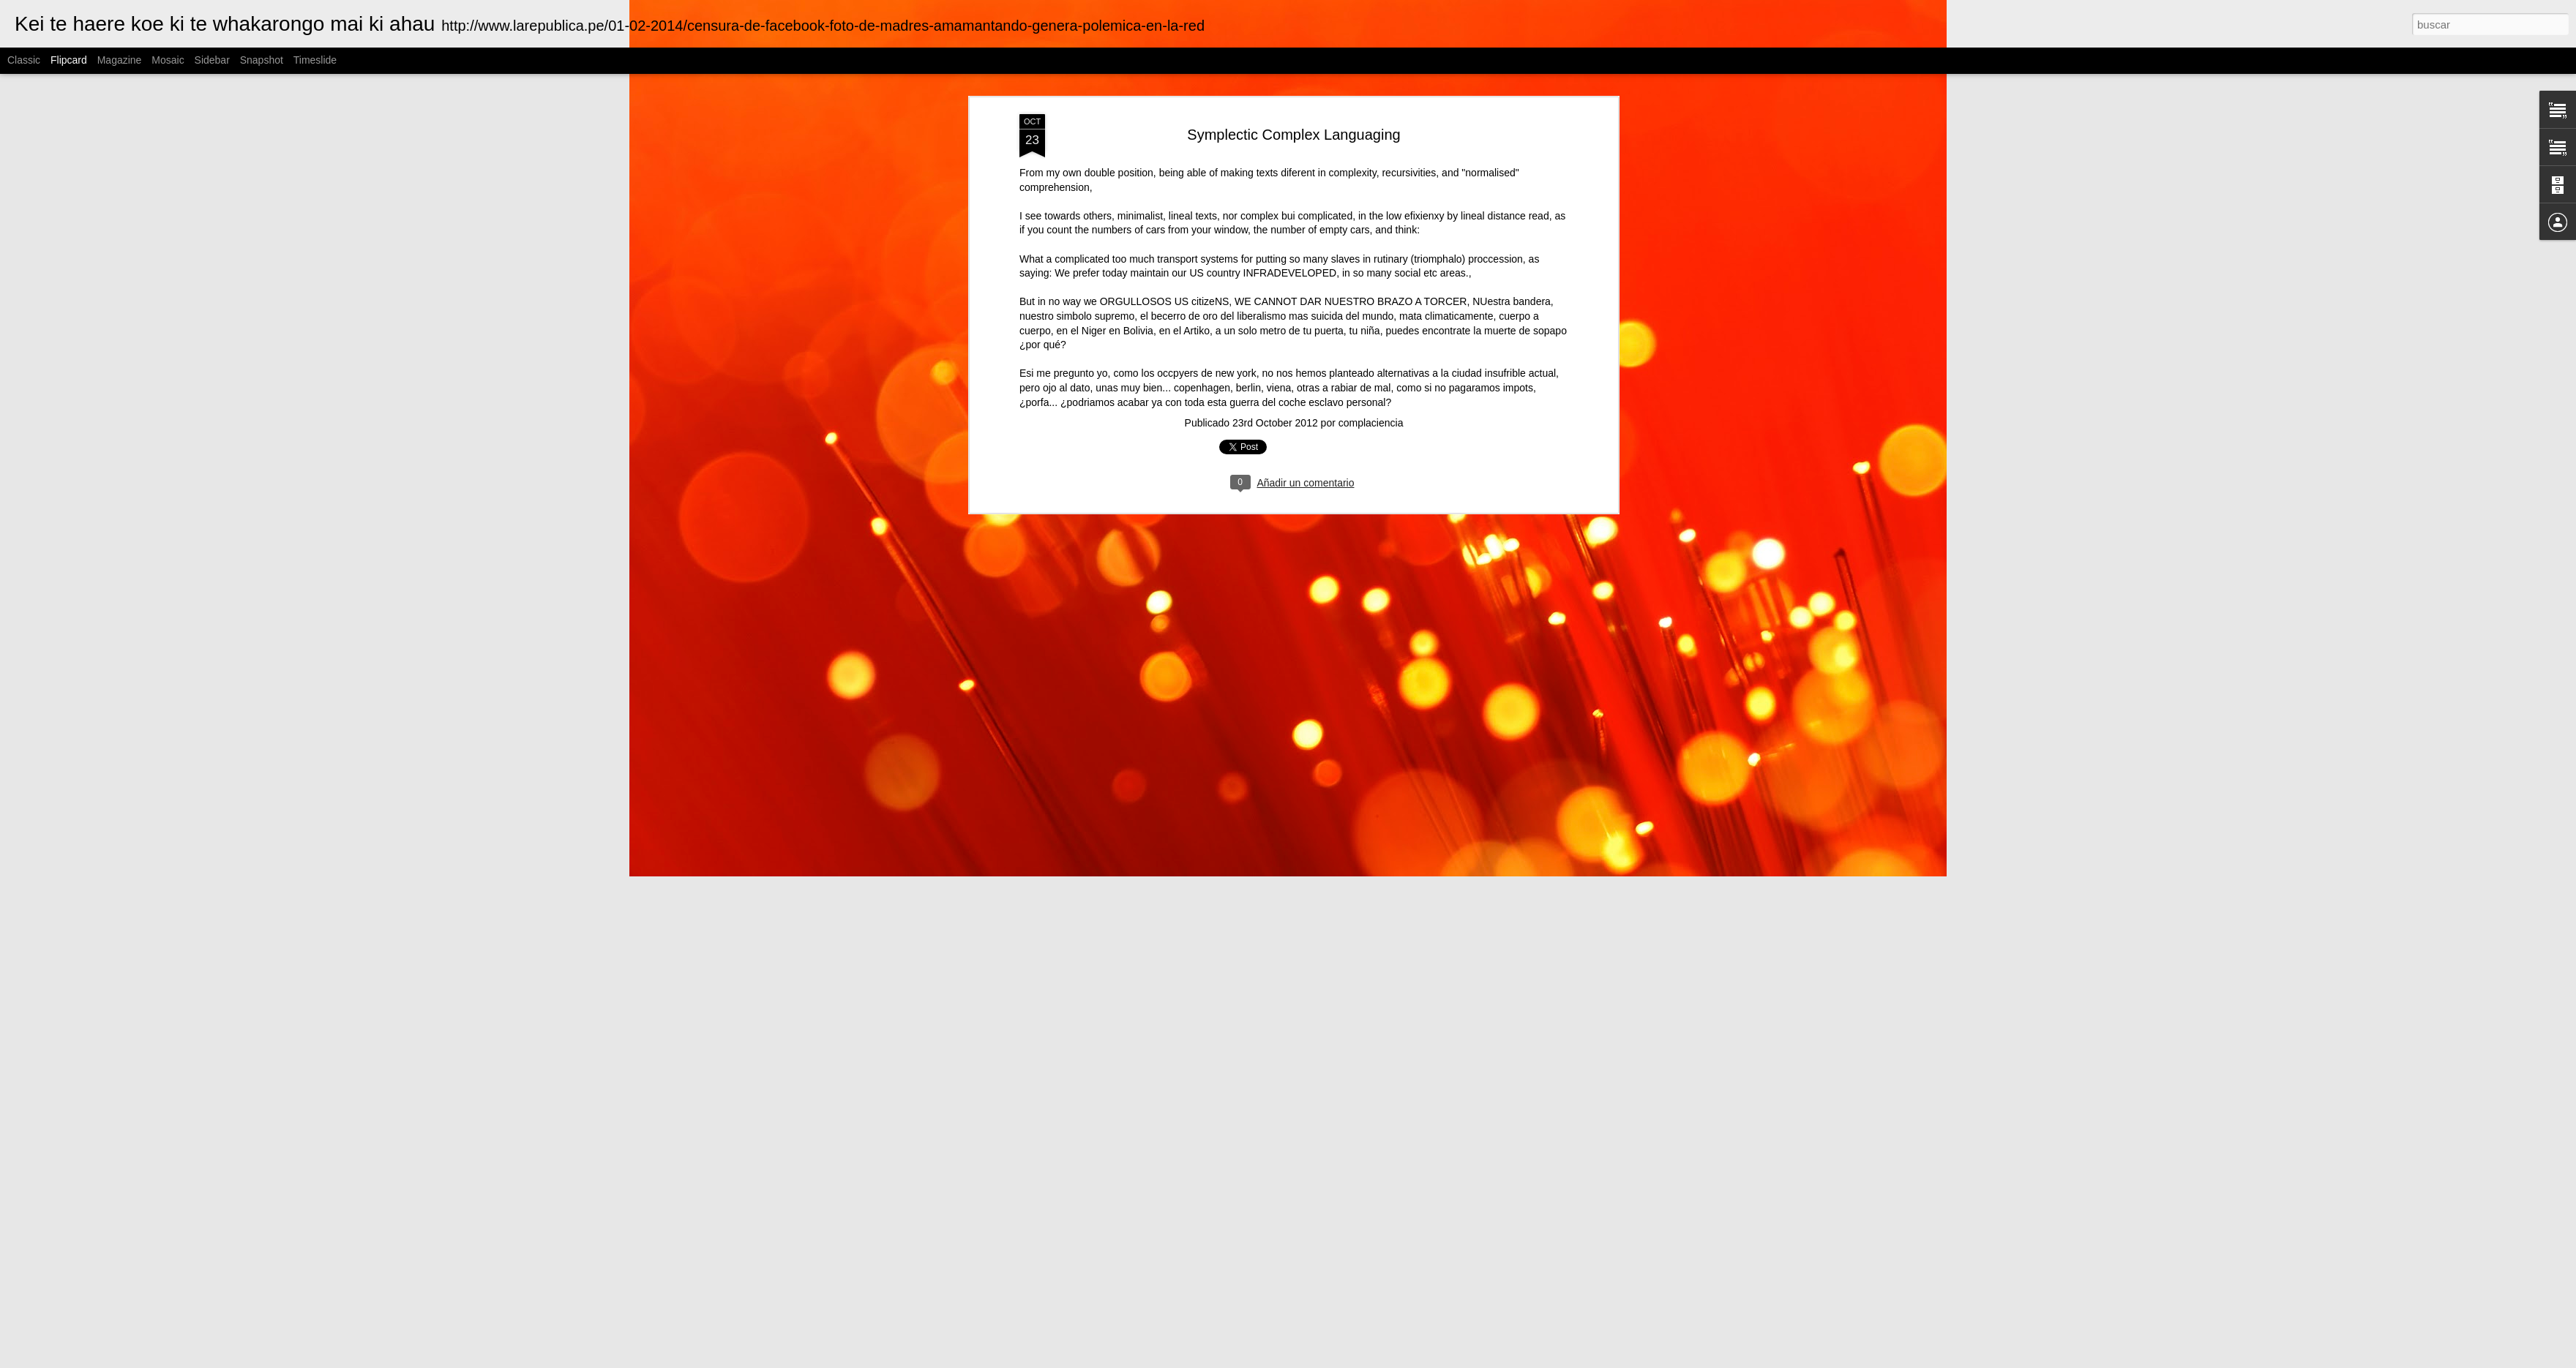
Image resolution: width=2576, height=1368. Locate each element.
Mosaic (167, 60)
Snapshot (261, 60)
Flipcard (68, 60)
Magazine (119, 60)
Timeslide (315, 60)
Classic (23, 60)
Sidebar (212, 60)
